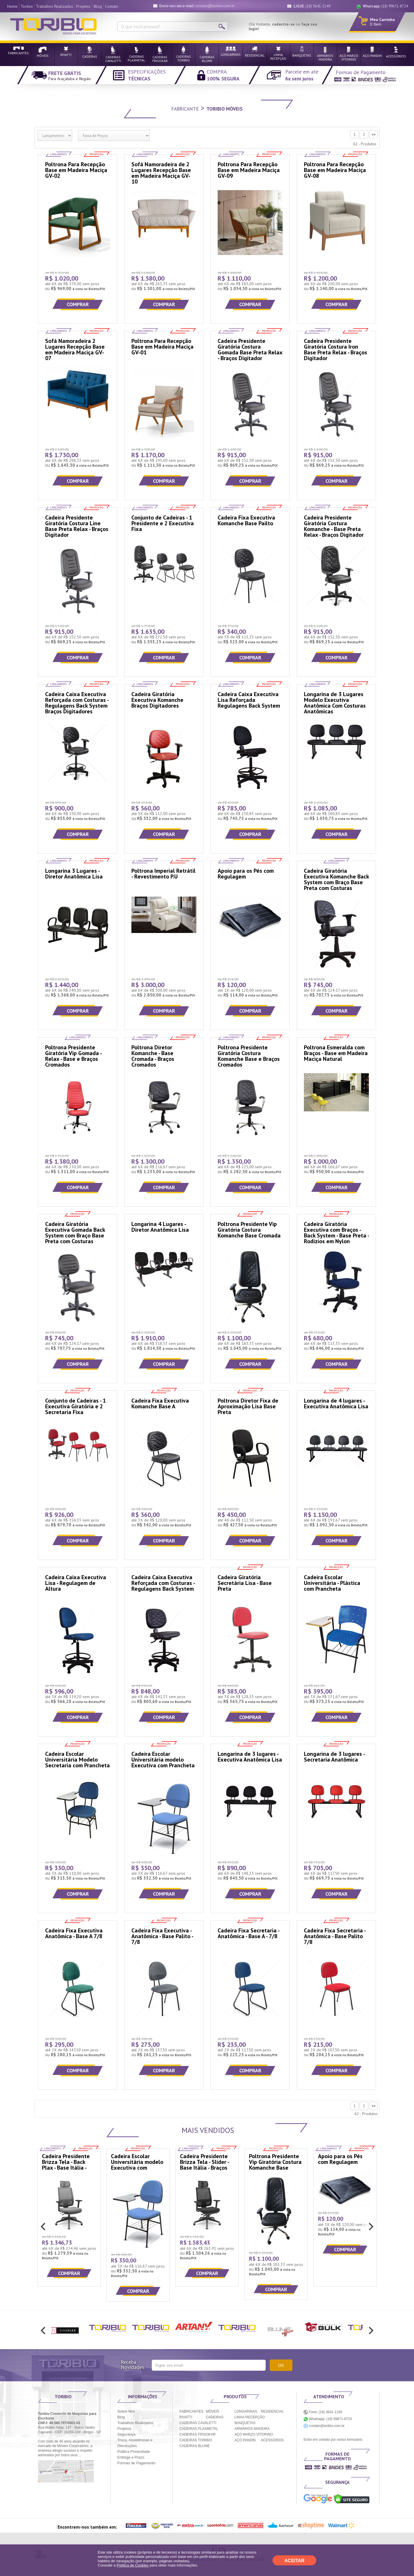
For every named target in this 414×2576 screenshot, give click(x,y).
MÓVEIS (212, 2411)
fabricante (185, 109)
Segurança (126, 2434)
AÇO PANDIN (245, 2440)
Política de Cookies (133, 2565)
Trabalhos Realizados (54, 6)
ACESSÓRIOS (272, 2440)
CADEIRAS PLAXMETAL (198, 2429)
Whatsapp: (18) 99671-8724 (328, 2419)
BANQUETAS (245, 2423)
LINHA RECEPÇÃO (250, 2417)
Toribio (27, 6)
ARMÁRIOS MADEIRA (252, 2429)
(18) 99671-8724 (385, 6)
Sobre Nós (126, 2411)
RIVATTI (185, 2417)
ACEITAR (294, 2560)
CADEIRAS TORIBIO (195, 2440)
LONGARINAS (246, 2411)
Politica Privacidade (133, 2451)
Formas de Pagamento (136, 2463)
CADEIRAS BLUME (194, 2446)
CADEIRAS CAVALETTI (197, 2423)
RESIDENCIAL (272, 2411)
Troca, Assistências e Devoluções (134, 2443)
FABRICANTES (191, 2411)
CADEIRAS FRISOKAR (197, 2434)
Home (12, 6)
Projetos (83, 6)
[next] (370, 2226)
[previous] (43, 2226)
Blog (98, 6)
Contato (111, 6)
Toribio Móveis (224, 109)
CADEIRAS (214, 2417)
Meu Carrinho (382, 19)
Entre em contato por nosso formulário (333, 2440)
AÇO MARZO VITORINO (254, 2434)
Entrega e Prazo (130, 2457)
